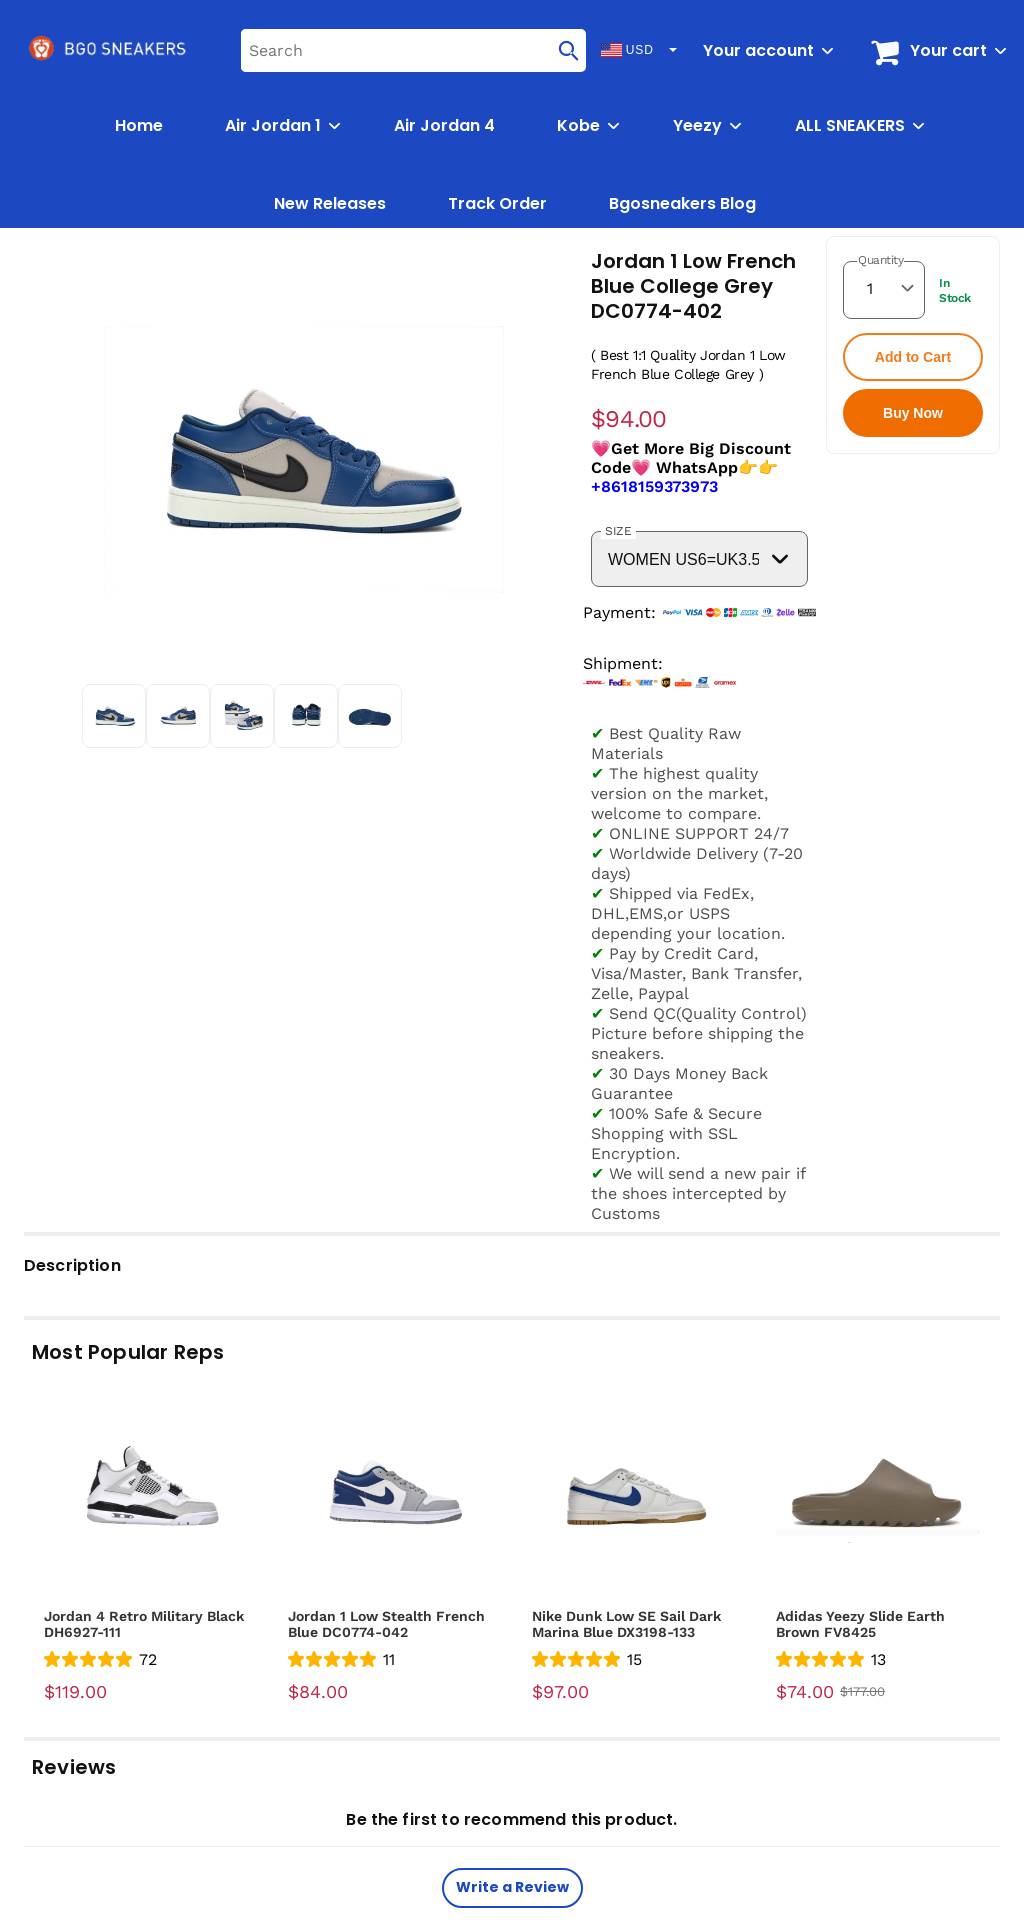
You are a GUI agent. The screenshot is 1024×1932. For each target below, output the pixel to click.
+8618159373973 (654, 486)
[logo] (109, 50)
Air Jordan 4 (444, 125)
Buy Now (913, 413)
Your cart (948, 50)
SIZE (618, 531)
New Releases (330, 203)
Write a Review (512, 1887)
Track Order (497, 203)
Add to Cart (913, 357)
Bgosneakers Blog (682, 203)
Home (139, 125)
